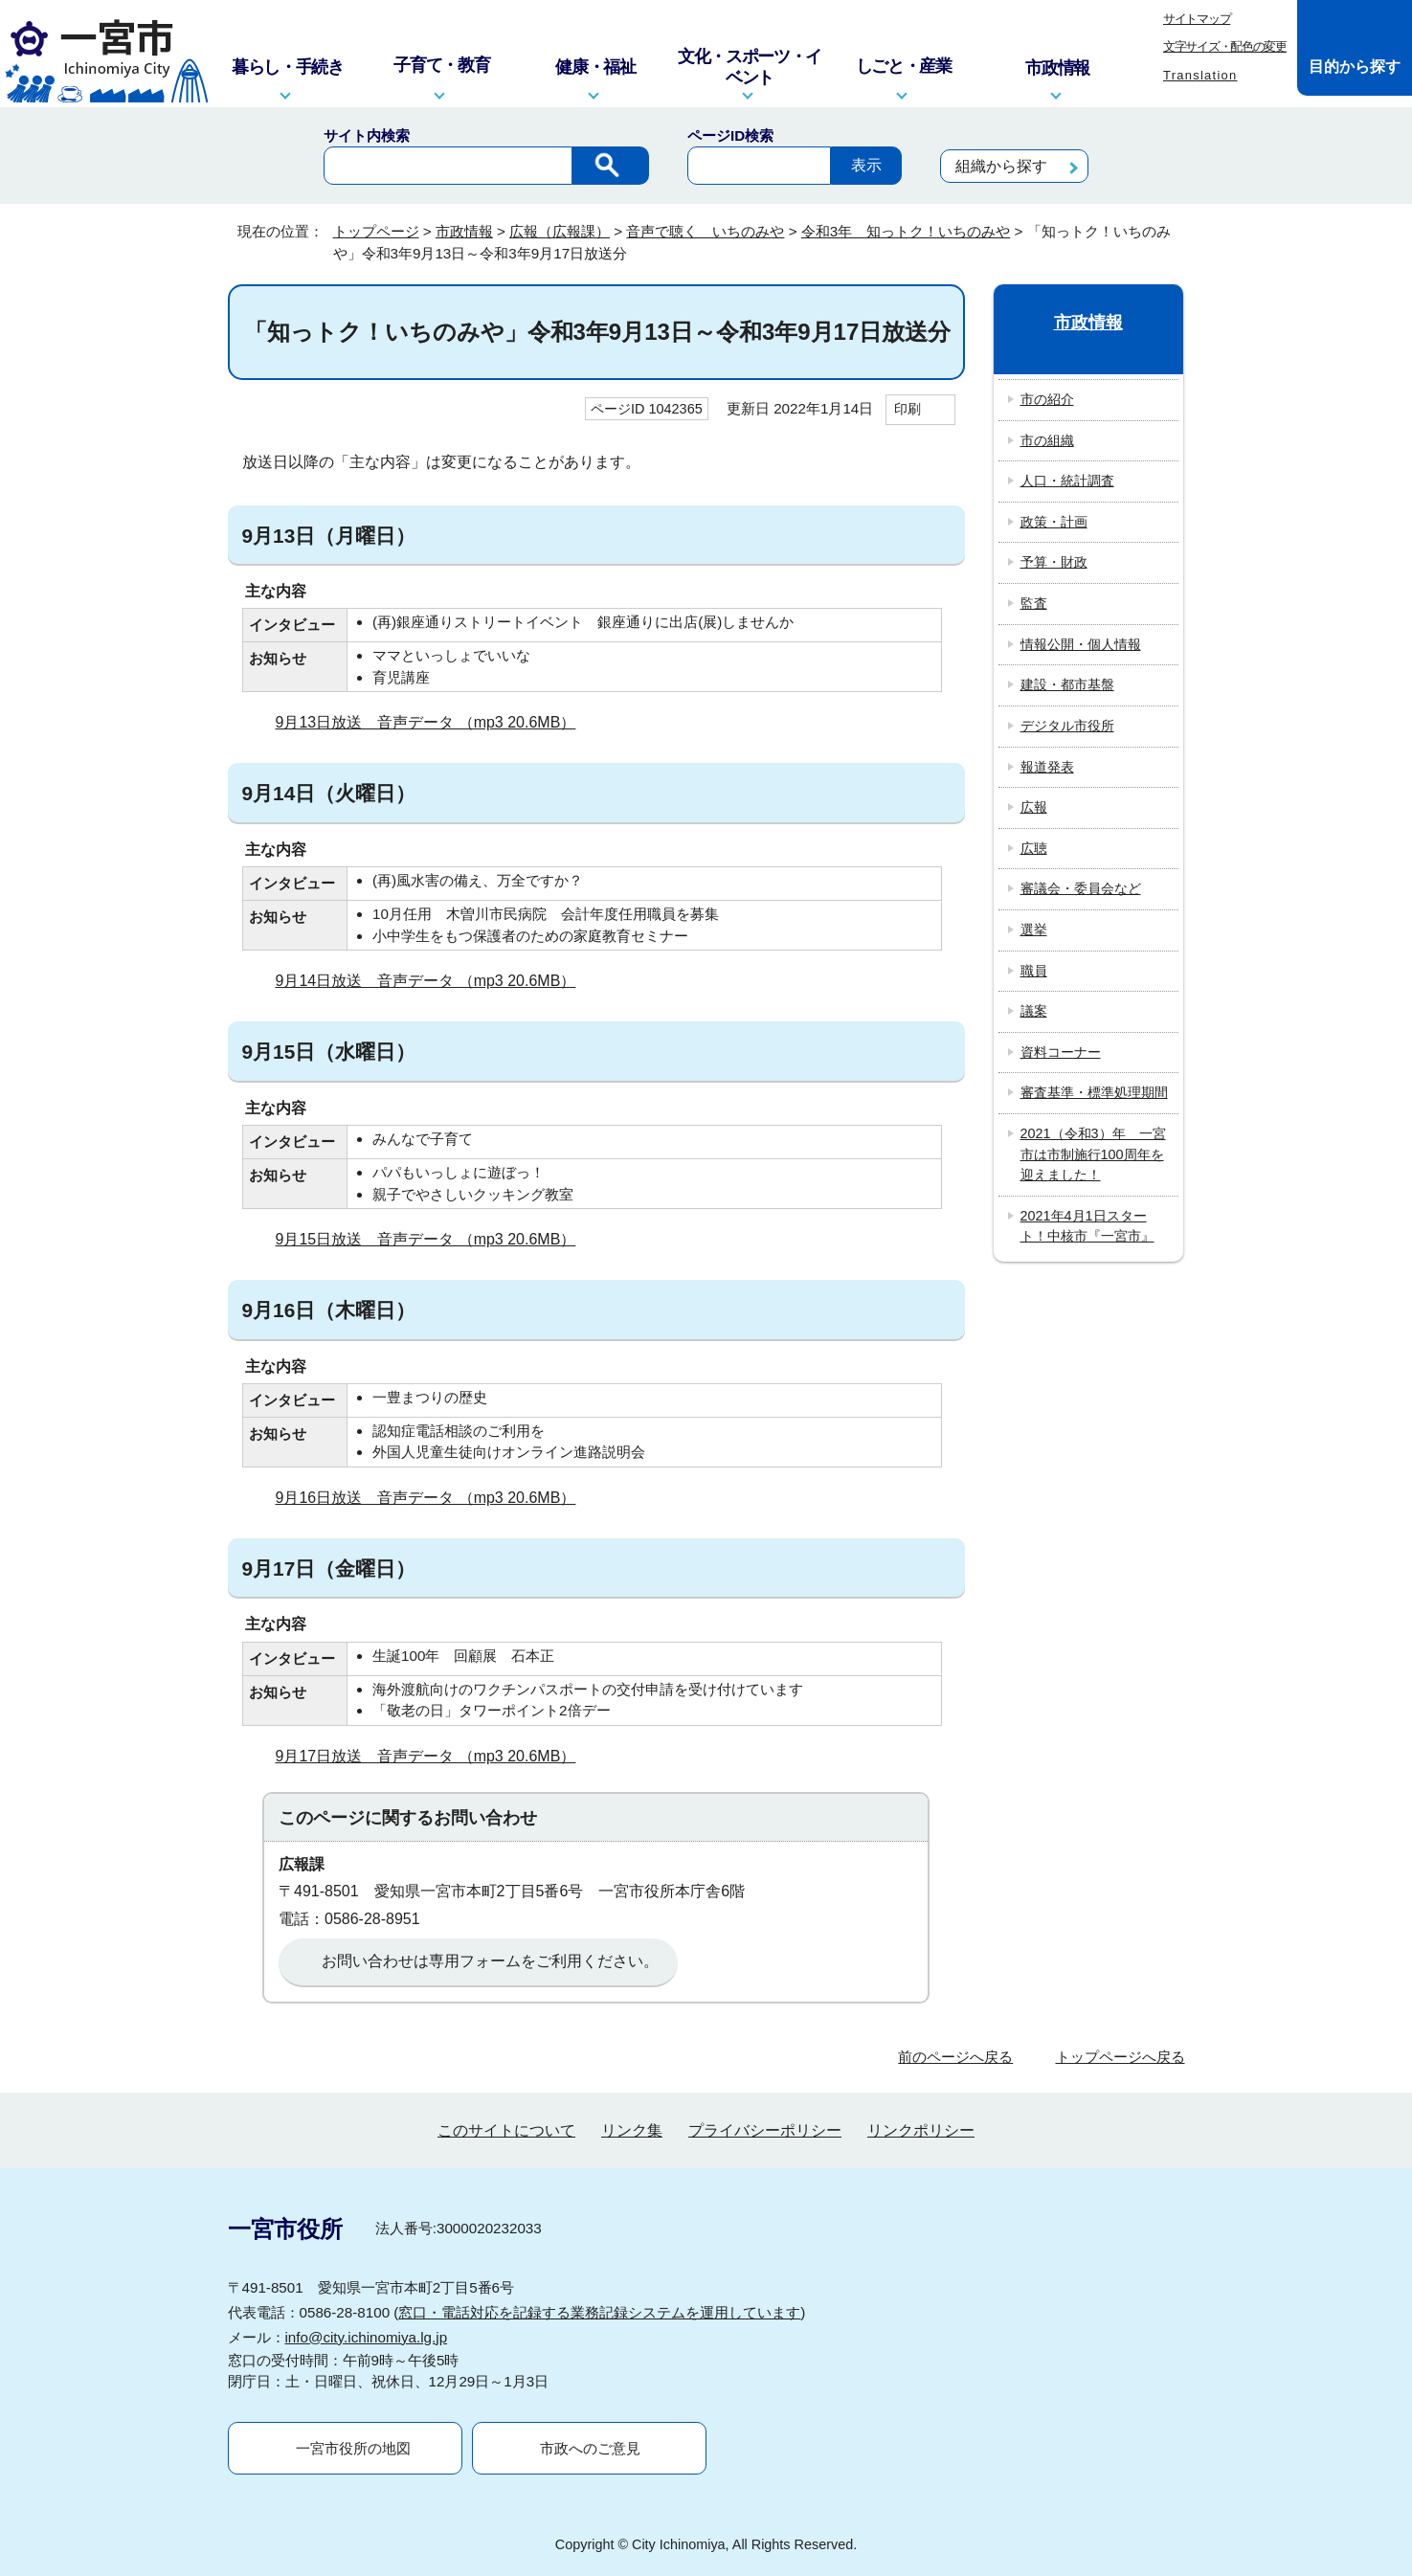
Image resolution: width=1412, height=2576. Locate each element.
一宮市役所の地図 (353, 2448)
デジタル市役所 (1067, 725)
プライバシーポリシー (764, 2130)
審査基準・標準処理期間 (1094, 1092)
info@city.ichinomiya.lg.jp (366, 2337)
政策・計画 (1053, 521)
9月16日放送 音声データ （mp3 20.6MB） (434, 1498)
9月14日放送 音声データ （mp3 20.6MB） (434, 981)
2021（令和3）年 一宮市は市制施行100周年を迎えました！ (1093, 1154)
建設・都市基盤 (1067, 684)
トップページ (376, 231)
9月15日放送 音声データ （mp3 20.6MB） (434, 1239)
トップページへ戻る (1120, 2057)
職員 (1033, 970)
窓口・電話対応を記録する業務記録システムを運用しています (599, 2312)
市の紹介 (1047, 399)
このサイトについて (506, 2130)
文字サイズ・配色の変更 (1225, 46)
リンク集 (631, 2130)
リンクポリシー (921, 2130)
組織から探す (1001, 166)
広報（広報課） (559, 231)
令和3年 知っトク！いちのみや (905, 231)
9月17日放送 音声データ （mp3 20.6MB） (434, 1756)
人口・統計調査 (1067, 480)
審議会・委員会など (1080, 888)
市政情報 (464, 231)
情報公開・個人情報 (1080, 644)
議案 (1033, 1011)
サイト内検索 (367, 135)
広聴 (1033, 848)
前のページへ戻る (955, 2057)
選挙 (1033, 929)
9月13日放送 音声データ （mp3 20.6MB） (434, 722)
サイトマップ (1196, 18)
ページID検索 (730, 135)
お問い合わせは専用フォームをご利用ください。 (490, 1961)
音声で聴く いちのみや (705, 231)
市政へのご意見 (590, 2448)
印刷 (907, 408)
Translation (1200, 75)
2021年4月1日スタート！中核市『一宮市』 (1087, 1226)
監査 (1033, 603)
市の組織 (1047, 440)
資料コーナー (1060, 1052)
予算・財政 (1053, 562)
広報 (1033, 807)
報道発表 (1047, 766)
